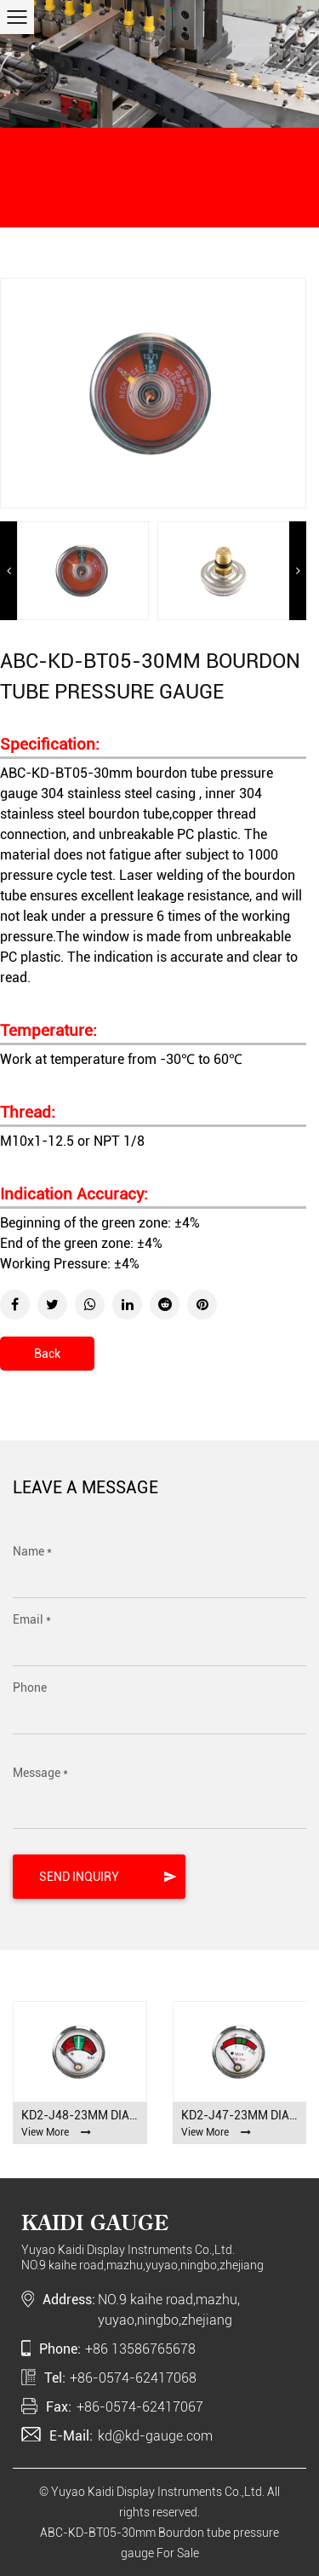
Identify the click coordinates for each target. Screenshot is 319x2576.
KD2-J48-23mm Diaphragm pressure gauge (80, 2115)
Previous (8, 571)
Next (297, 571)
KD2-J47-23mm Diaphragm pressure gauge (240, 2115)
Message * (40, 1773)
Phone (30, 1687)
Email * (32, 1619)
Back (47, 1353)
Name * (32, 1551)
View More (56, 2132)
